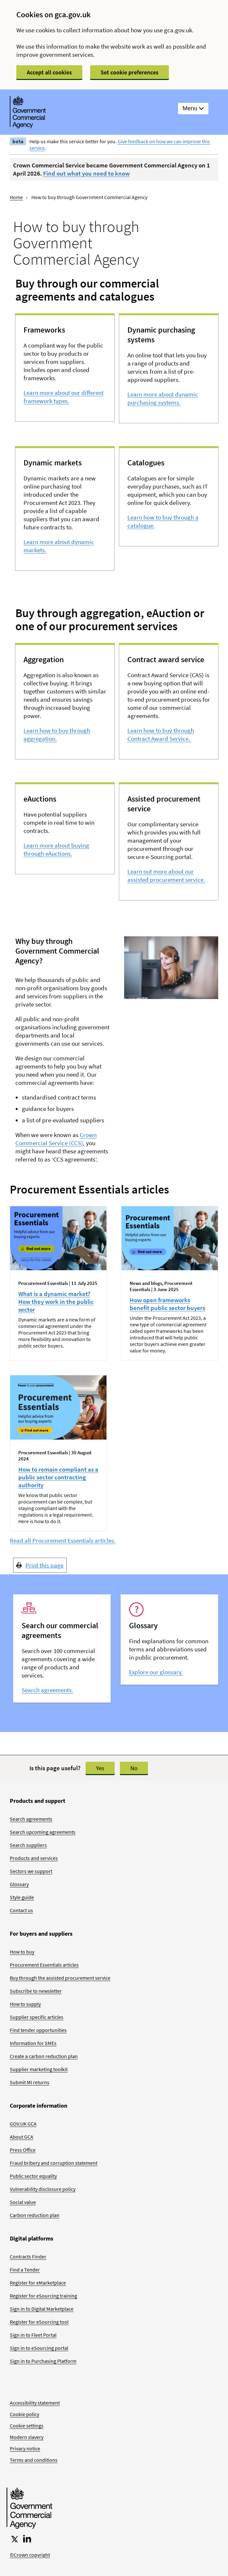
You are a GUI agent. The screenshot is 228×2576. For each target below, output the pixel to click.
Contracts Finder (28, 2256)
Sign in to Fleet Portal (33, 2335)
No (134, 1768)
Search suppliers (28, 1845)
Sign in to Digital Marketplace (41, 2308)
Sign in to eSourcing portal (39, 2348)
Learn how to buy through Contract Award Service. (160, 734)
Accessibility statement (35, 2402)
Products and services (34, 1858)
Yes (100, 1768)
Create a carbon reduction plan (44, 2056)
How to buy (22, 1951)
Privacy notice (25, 2448)
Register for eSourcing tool (39, 2321)
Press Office (23, 2150)
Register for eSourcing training (43, 2295)
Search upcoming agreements (42, 1832)
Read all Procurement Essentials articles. (63, 1540)
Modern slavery (26, 2437)
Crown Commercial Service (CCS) (56, 1139)
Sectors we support (31, 1871)
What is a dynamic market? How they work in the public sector (56, 1301)
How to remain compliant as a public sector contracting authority (58, 1477)
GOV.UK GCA (23, 2123)
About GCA (21, 2136)
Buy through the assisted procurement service (60, 1978)
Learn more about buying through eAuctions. (56, 849)
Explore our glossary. (156, 1672)
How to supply (25, 2004)
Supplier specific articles (36, 2017)
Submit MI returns (29, 2082)
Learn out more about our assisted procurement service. (166, 875)
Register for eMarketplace (38, 2282)
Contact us (21, 1910)
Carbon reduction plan (34, 2215)
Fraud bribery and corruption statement (53, 2163)
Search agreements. (47, 1690)
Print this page (44, 1565)
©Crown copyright (30, 2555)
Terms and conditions (33, 2460)
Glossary (19, 1884)
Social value (23, 2202)
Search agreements (31, 1819)
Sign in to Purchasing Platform (43, 2361)
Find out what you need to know (86, 173)
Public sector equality (33, 2176)
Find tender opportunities (38, 2030)
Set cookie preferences (129, 72)
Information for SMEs (33, 2043)
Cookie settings (26, 2425)
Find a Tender (25, 2269)
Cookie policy (24, 2414)
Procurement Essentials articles (44, 1964)
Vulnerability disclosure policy (42, 2189)
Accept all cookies (49, 72)
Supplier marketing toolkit (39, 2069)
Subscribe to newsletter (36, 1991)
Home (16, 197)
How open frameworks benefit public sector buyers (167, 1304)
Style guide (22, 1897)
